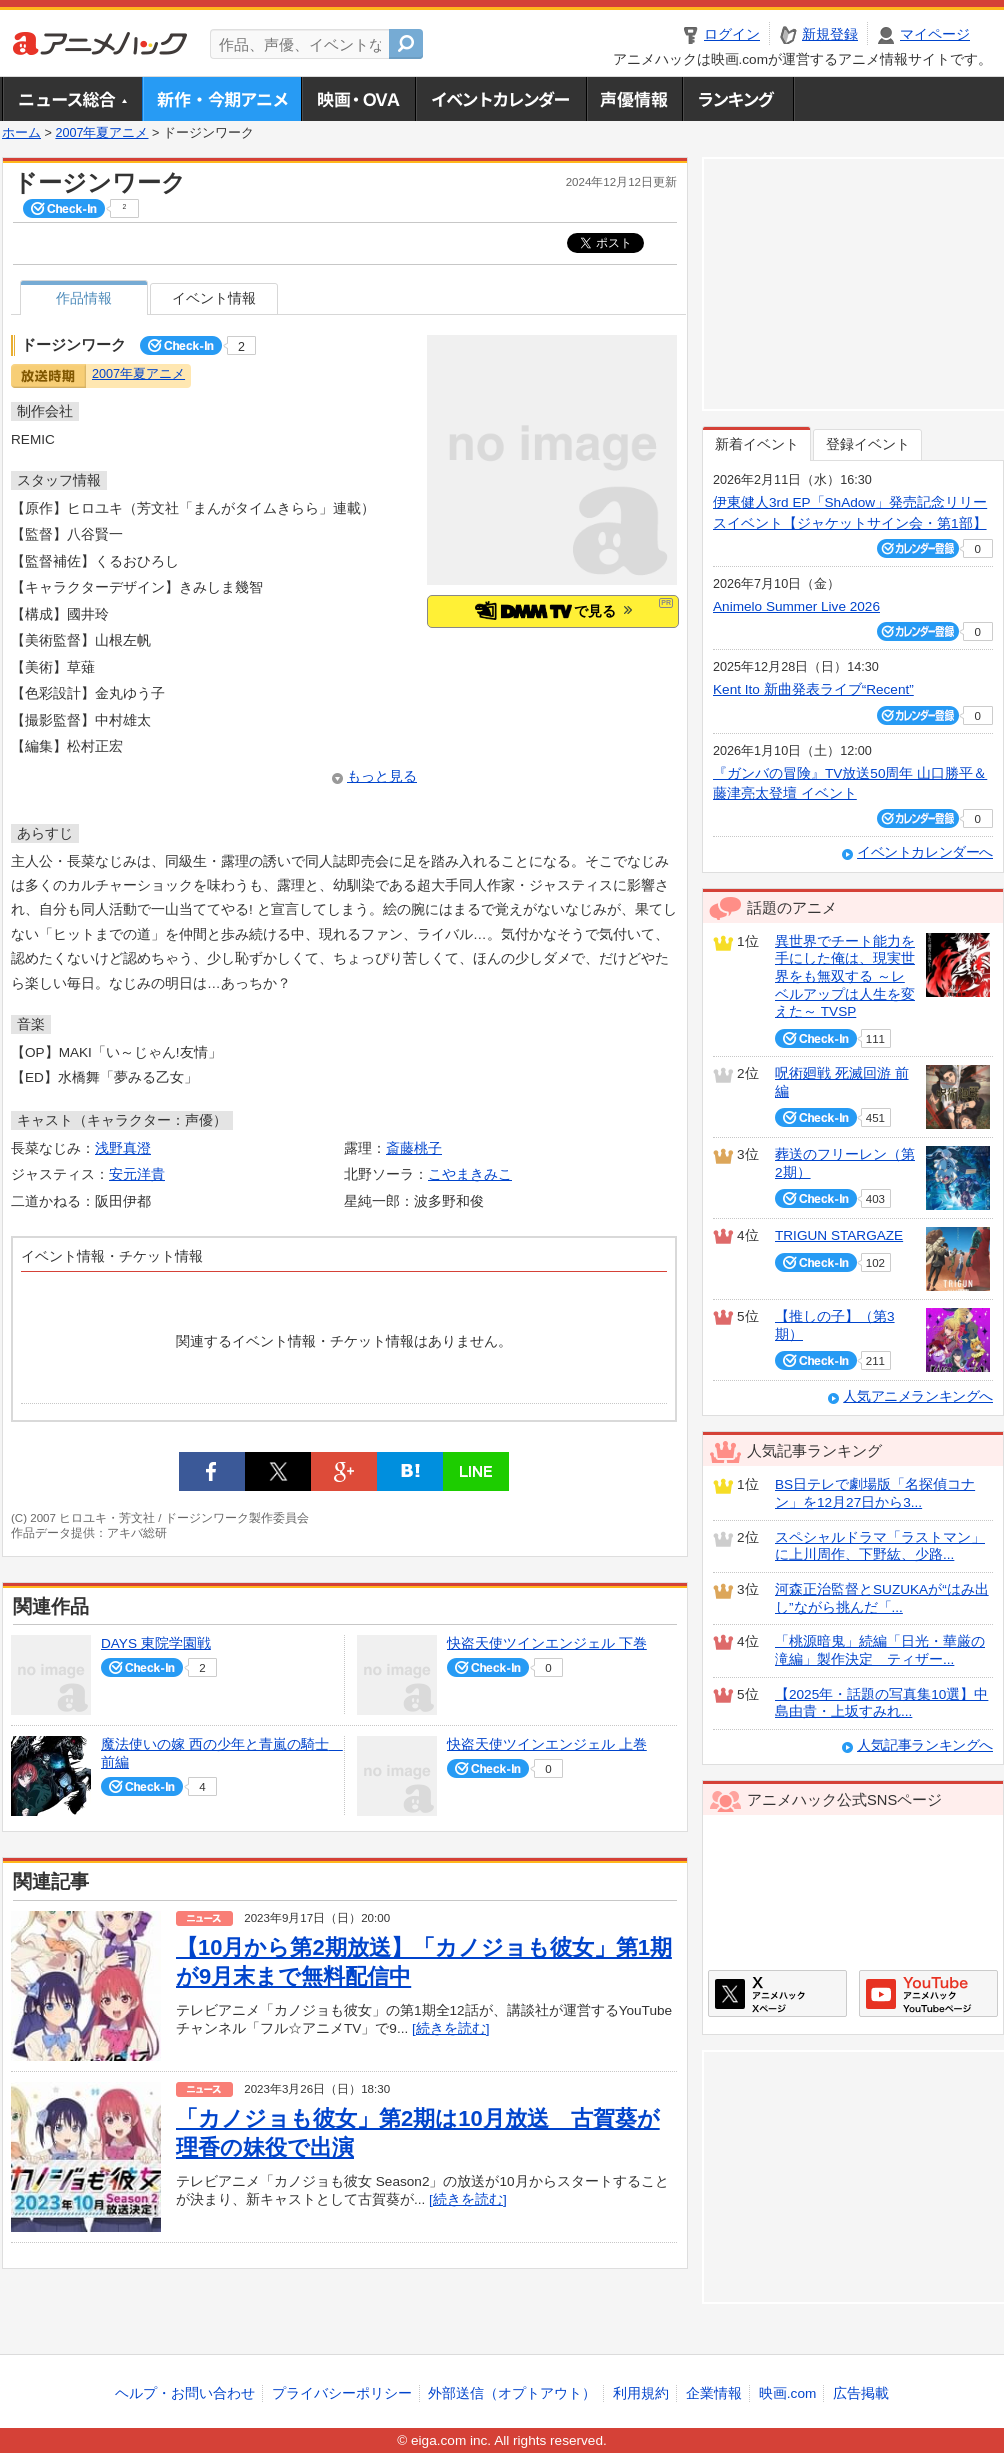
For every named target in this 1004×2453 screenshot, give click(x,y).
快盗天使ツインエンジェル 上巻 (547, 1744)
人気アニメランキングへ (918, 1396)
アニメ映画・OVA (358, 99)
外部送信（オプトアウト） (512, 2393)
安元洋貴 (137, 1174)
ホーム (21, 133)
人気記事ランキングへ (925, 1745)
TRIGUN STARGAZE (839, 1235)
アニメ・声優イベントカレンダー (500, 99)
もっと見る (382, 776)
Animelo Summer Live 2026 (796, 606)
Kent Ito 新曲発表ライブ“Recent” (813, 689)
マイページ (935, 34)
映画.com (787, 2393)
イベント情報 (214, 298)
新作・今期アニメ (221, 99)
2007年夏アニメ (101, 133)
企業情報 (714, 2393)
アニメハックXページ (777, 1993)
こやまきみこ (470, 1174)
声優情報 (634, 99)
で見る (553, 610)
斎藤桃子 (414, 1148)
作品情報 (84, 298)
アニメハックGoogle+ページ (928, 1993)
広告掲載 (861, 2393)
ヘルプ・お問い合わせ (185, 2393)
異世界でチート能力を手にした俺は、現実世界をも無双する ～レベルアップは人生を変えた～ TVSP (845, 977)
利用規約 (641, 2393)
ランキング (738, 99)
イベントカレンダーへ (925, 852)
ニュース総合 (72, 99)
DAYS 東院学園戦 (156, 1643)
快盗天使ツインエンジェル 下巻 (547, 1643)
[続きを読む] (451, 2028)
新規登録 (830, 34)
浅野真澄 (123, 1148)
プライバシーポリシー (342, 2393)
